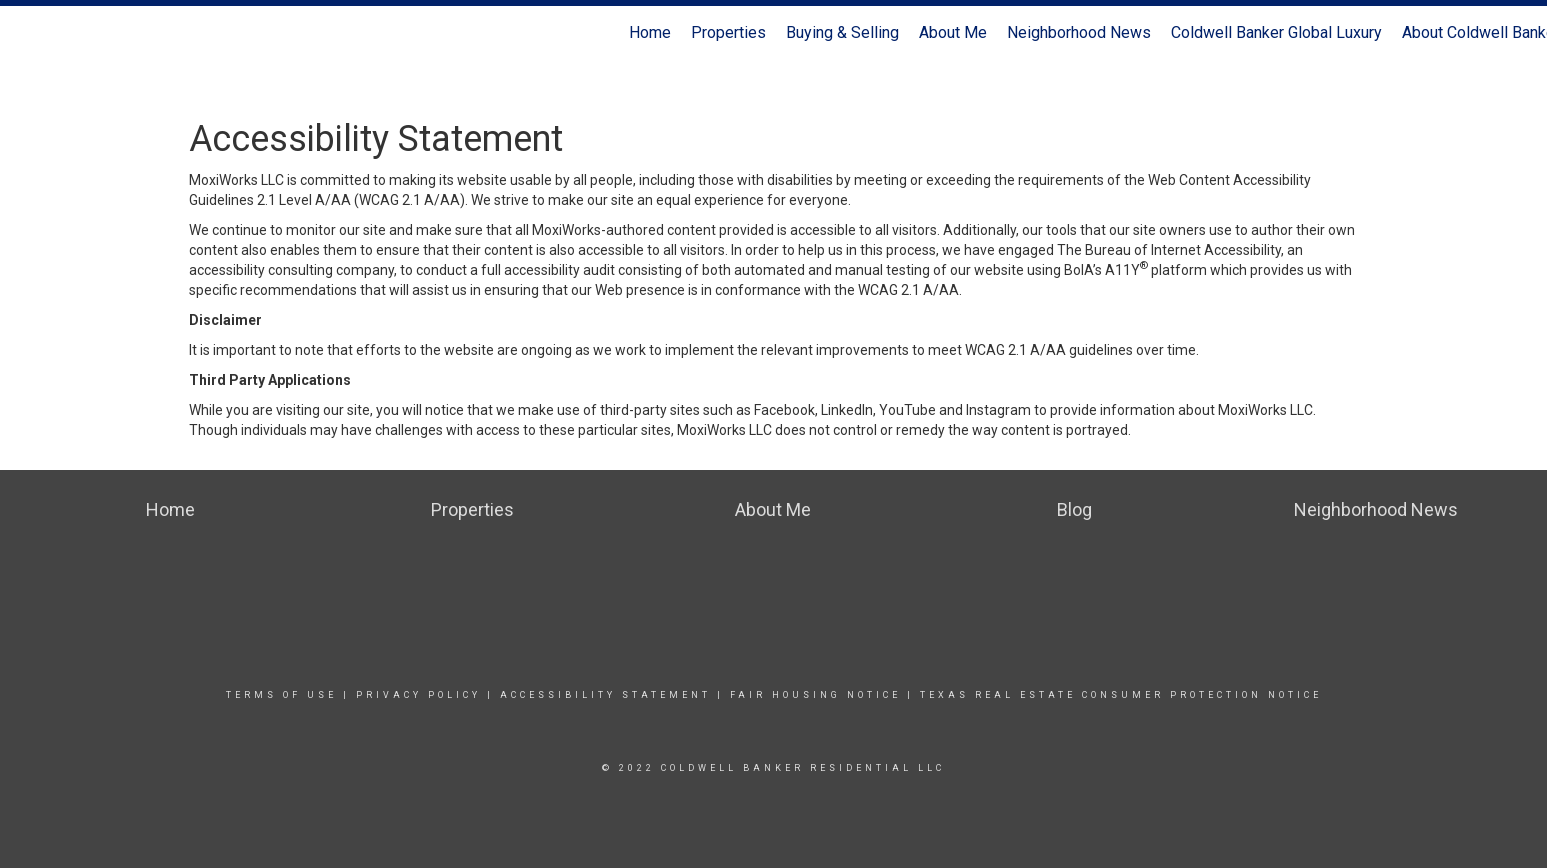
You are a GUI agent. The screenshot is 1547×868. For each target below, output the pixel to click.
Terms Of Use (281, 695)
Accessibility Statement (605, 695)
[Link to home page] (25, 33)
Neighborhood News (1079, 32)
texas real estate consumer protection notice (1118, 695)
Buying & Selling (842, 32)
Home (650, 32)
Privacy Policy (418, 695)
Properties (728, 32)
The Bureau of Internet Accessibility (1169, 250)
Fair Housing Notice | (822, 695)
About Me (953, 32)
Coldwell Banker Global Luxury (1276, 32)
